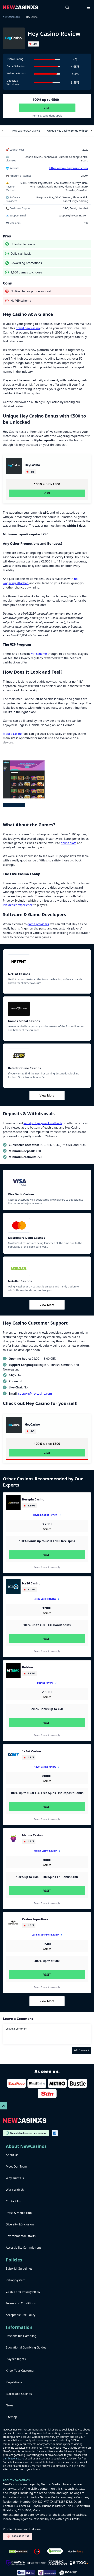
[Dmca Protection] (18, 2551)
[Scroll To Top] (3, 2105)
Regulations (14, 2382)
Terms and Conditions (21, 2303)
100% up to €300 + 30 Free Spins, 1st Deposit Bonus (47, 1793)
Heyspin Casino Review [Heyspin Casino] (45, 1514)
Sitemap (11, 2417)
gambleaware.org (13, 2458)
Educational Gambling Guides (26, 2347)
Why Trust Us (15, 2178)
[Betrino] (13, 1670)
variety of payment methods (42, 1123)
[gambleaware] (76, 2551)
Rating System (15, 2280)
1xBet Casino (31, 1751)
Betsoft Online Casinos (24, 1068)
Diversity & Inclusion (20, 2224)
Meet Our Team (16, 2166)
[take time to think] (36, 2563)
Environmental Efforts (20, 2236)
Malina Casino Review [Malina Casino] (45, 1850)
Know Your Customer (20, 2371)
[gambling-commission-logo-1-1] (58, 2562)
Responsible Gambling (21, 2336)
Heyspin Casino (33, 1499)
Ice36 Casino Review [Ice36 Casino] (45, 1598)
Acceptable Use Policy (20, 2315)
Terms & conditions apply (47, 115)
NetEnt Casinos (19, 974)
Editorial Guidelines (19, 2269)
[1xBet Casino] (13, 1754)
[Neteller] (47, 1269)
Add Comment (81, 2050)
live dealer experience (18, 905)
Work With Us (15, 2190)
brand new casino (28, 328)
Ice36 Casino (31, 1583)
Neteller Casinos (20, 1281)
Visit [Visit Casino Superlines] (47, 1975)
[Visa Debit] (47, 1182)
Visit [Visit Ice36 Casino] (47, 1639)
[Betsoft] (47, 1056)
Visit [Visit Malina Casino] (47, 1891)
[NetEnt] (47, 961)
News (9, 2405)
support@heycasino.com (35, 1393)
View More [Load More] (47, 1095)
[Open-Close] (89, 7)
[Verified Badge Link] (55, 2551)
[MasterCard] (47, 1225)
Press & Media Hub (19, 2213)
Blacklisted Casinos (19, 2394)
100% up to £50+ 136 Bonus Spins (47, 1625)
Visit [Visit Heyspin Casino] (47, 1555)
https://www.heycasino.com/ (68, 168)
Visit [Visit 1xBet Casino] (47, 1807)
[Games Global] (47, 1009)
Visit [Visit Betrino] (47, 1723)
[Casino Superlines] (13, 1922)
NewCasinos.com (11, 17)
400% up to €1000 (47, 1961)
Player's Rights (16, 2359)
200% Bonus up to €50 (47, 1709)
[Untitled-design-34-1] (15, 2563)
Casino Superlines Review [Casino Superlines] (45, 1934)
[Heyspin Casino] (13, 1502)
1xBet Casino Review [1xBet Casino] (45, 1766)
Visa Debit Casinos (21, 1194)
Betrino (27, 1667)
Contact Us (13, 2201)
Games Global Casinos (24, 1021)
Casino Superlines (35, 1919)
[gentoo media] (79, 2563)
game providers (38, 924)
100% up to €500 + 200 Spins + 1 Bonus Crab (47, 1877)
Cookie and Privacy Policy (23, 2292)
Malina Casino (32, 1835)
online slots (68, 843)
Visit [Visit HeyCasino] (47, 108)
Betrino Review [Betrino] (45, 1682)
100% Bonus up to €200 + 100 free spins (47, 1541)
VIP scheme (39, 654)
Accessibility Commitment (23, 2248)
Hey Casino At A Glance (26, 130)
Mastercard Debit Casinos (26, 1238)
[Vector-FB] (55, 2133)
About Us (12, 2155)
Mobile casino (12, 734)
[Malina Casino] (13, 1838)
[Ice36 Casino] (13, 1586)
